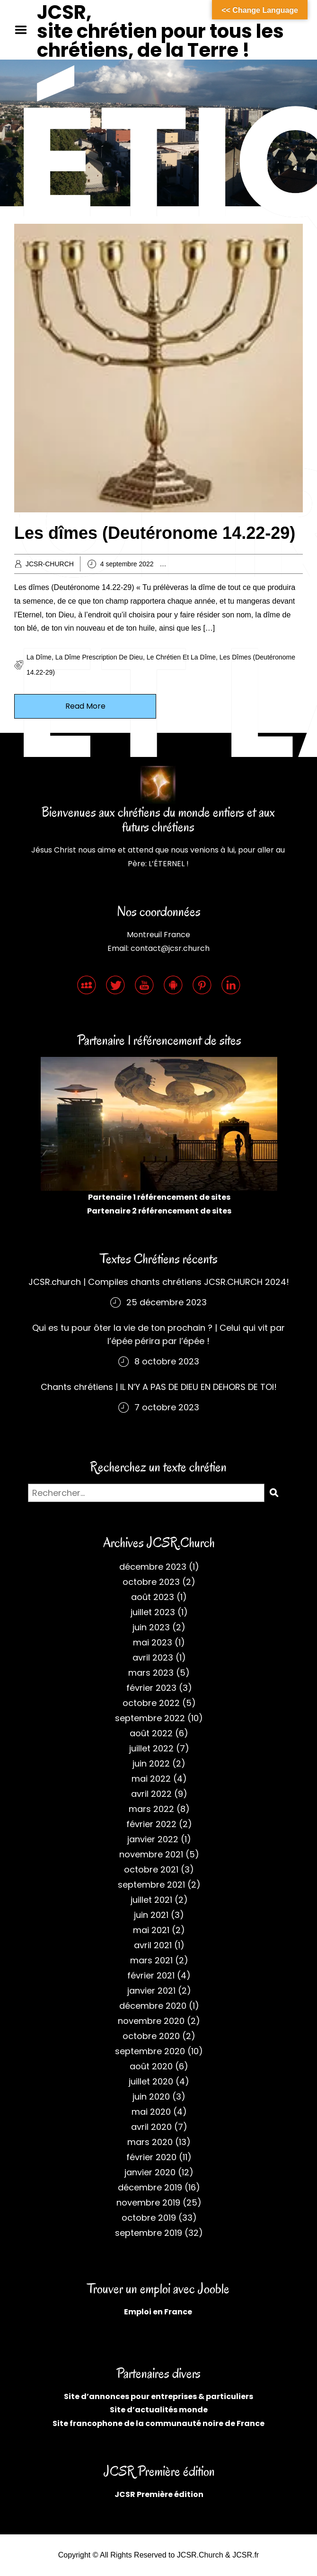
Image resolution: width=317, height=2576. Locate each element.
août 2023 (152, 1597)
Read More (85, 706)
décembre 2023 (152, 1567)
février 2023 (151, 1688)
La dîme (39, 657)
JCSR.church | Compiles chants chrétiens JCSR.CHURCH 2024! (158, 1282)
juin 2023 (151, 1627)
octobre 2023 (151, 1582)
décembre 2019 (150, 2187)
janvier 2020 (150, 2172)
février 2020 (151, 2157)
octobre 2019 (149, 2218)
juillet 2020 (151, 2081)
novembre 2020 (151, 2021)
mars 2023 (151, 1673)
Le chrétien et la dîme (181, 657)
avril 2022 (151, 1794)
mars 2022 (151, 1809)
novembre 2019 (148, 2202)
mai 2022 (151, 1779)
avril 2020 (151, 2127)
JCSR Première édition (158, 2494)
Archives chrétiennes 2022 (220, 564)
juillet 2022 (151, 1748)
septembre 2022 (150, 1718)
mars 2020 (150, 2142)
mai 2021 (151, 1930)
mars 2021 (151, 1960)
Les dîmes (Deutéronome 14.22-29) (154, 533)
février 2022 (151, 1824)
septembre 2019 (148, 2233)
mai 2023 (152, 1642)
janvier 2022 (152, 1839)
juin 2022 (151, 1763)
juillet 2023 (153, 1612)
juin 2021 (151, 1915)
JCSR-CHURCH (50, 564)
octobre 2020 (151, 2036)
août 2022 (151, 1733)
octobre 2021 (151, 1869)
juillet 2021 (151, 1900)
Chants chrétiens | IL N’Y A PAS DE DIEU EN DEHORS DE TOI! (159, 1387)
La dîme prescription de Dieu (99, 657)
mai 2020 (151, 2112)
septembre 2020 (150, 2051)
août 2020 (151, 2066)
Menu (24, 29)
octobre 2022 (151, 1703)
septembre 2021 (151, 1884)
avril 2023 (152, 1657)
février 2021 (151, 1975)
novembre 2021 (151, 1854)
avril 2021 (153, 1945)
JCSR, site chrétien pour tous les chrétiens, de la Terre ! (160, 31)
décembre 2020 (152, 2006)
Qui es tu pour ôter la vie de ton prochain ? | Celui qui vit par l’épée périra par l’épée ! (158, 1334)
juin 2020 (151, 2096)
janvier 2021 (151, 1990)
